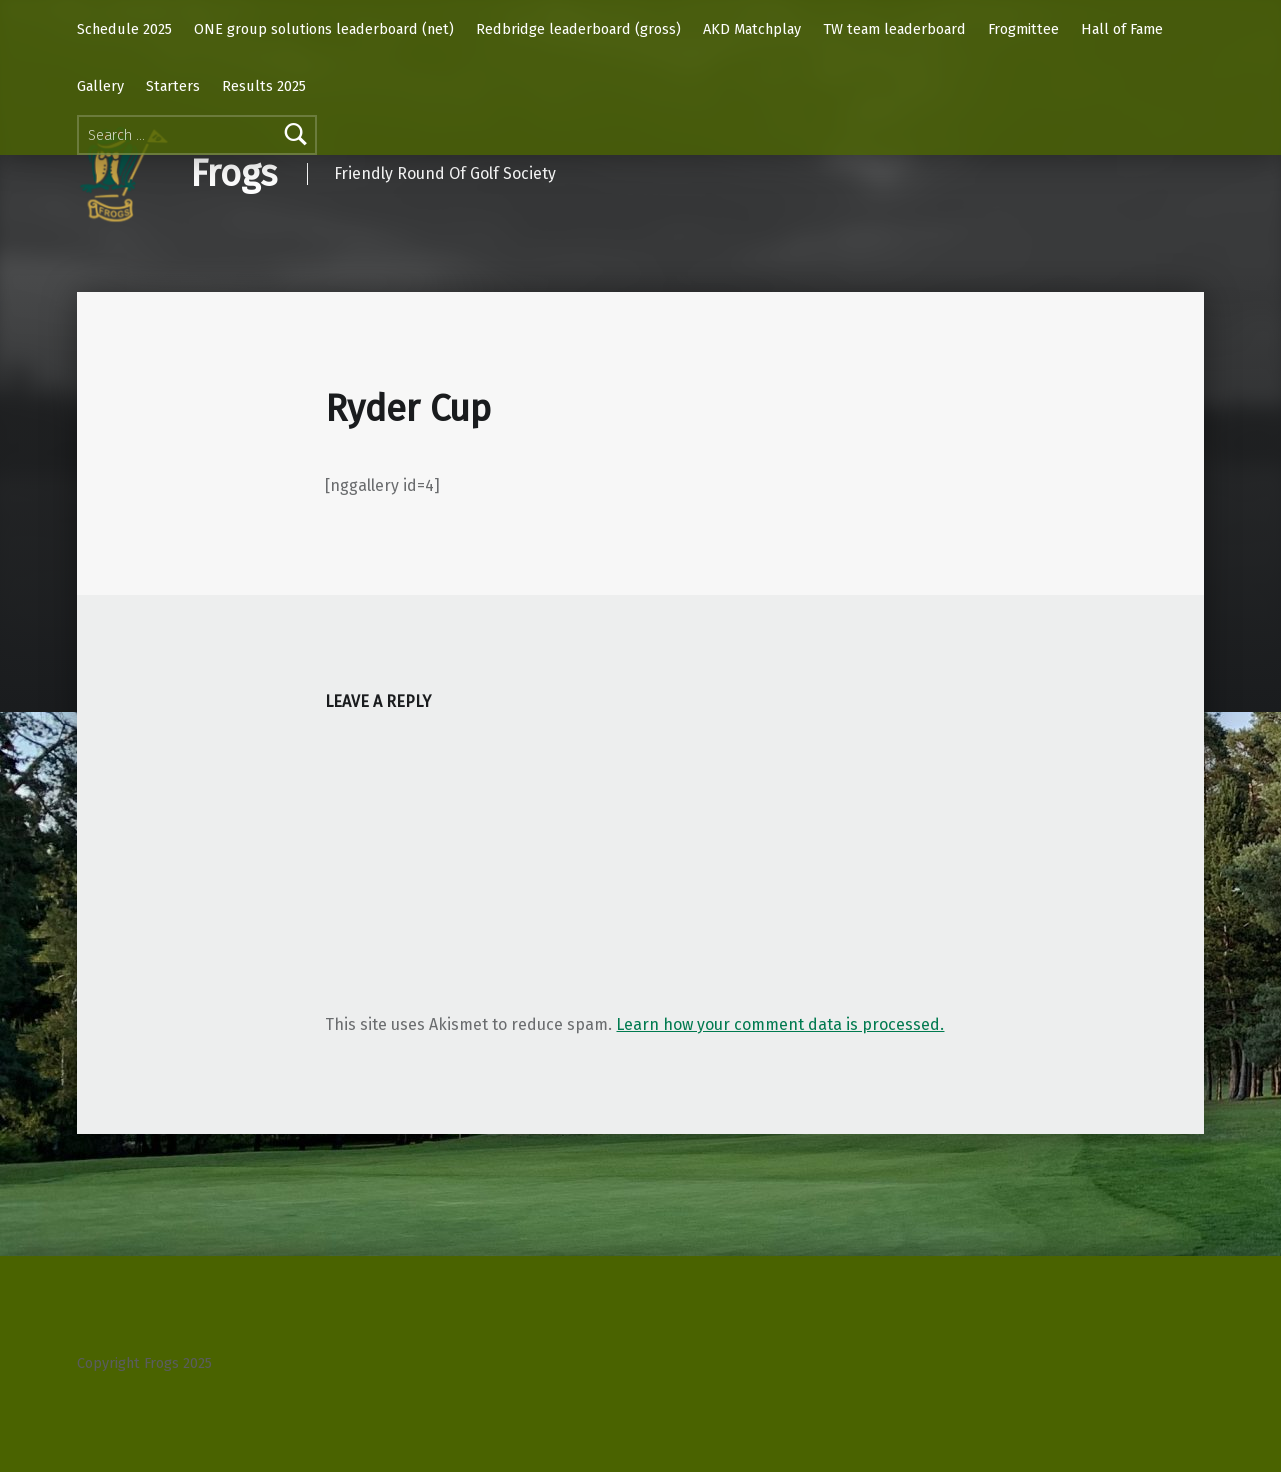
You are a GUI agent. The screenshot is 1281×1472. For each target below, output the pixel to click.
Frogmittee (1023, 29)
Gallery (100, 86)
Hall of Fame (1122, 29)
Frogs (233, 174)
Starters (173, 86)
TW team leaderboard (894, 29)
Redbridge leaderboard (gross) (578, 29)
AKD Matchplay (752, 29)
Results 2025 (264, 86)
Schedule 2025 (124, 29)
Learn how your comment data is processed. (780, 1024)
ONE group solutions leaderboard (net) (324, 29)
